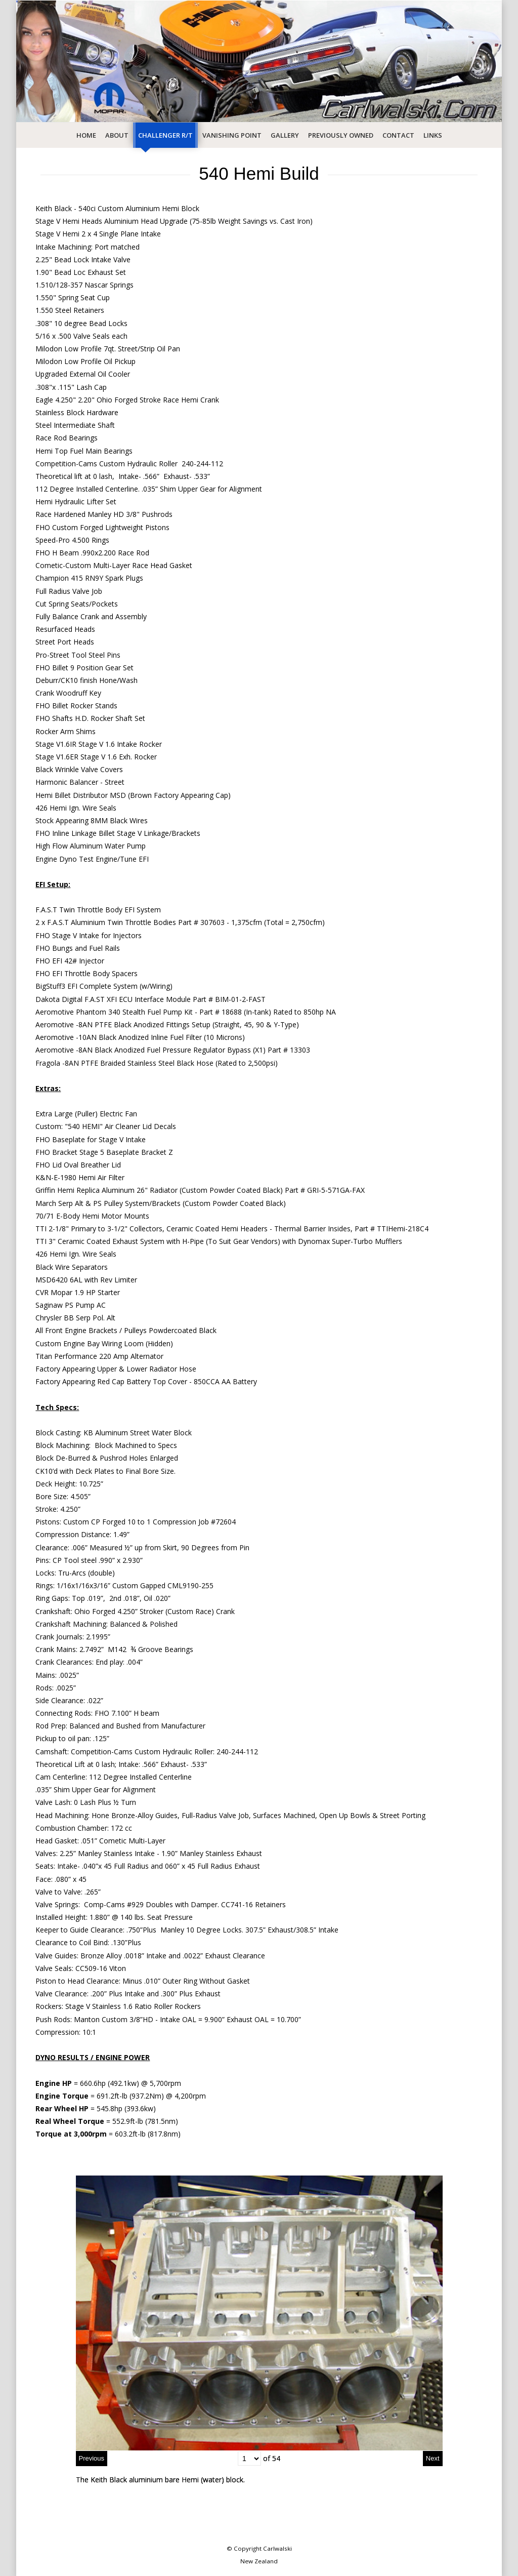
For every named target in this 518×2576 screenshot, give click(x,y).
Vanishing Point (232, 135)
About (116, 135)
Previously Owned (340, 135)
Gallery (285, 135)
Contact (398, 135)
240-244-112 (237, 1751)
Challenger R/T (165, 135)
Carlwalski (277, 2548)
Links (432, 135)
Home (86, 135)
